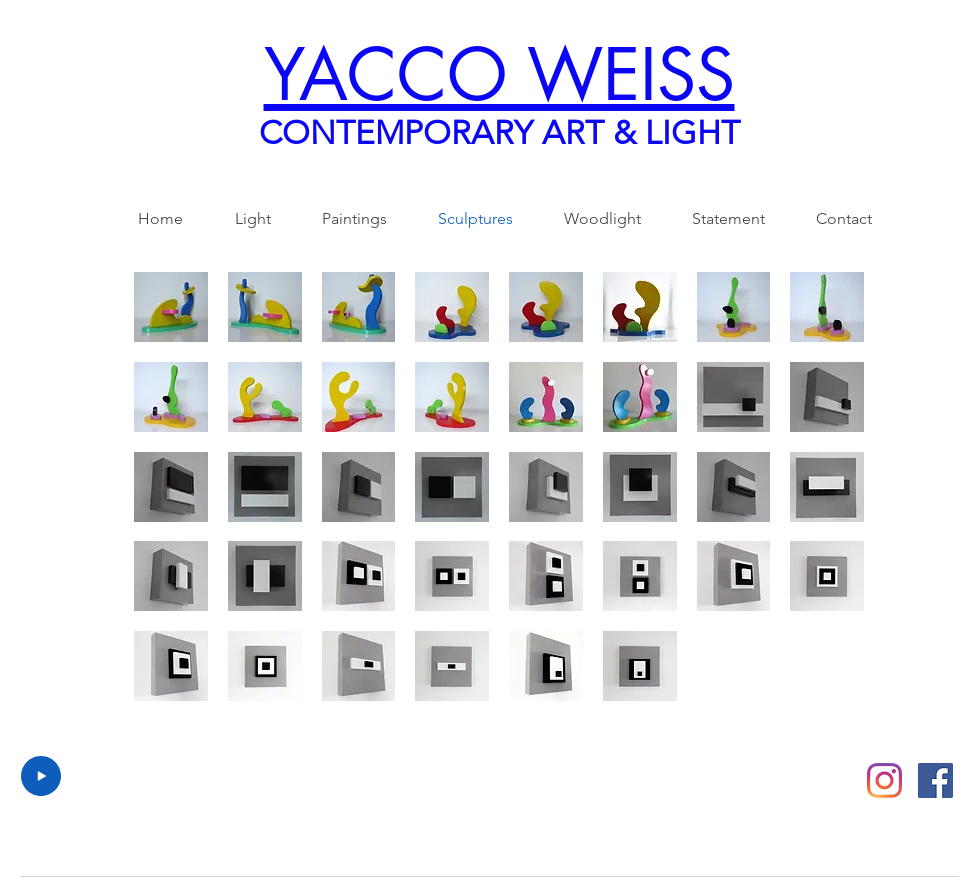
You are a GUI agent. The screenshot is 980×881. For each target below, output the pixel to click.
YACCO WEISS (499, 75)
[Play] (41, 776)
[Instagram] (884, 780)
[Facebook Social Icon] (935, 780)
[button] (171, 307)
